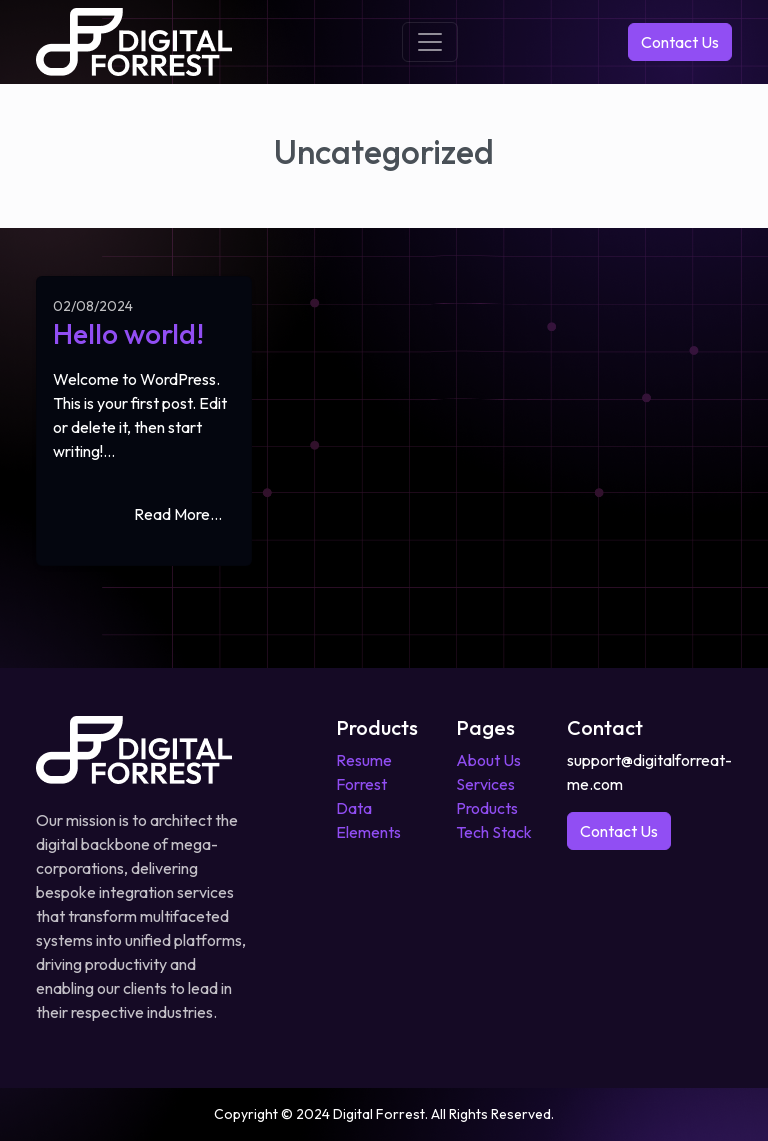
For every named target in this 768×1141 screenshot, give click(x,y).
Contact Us (680, 42)
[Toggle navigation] (430, 42)
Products (487, 808)
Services (485, 784)
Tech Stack (494, 832)
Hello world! (128, 333)
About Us (488, 760)
